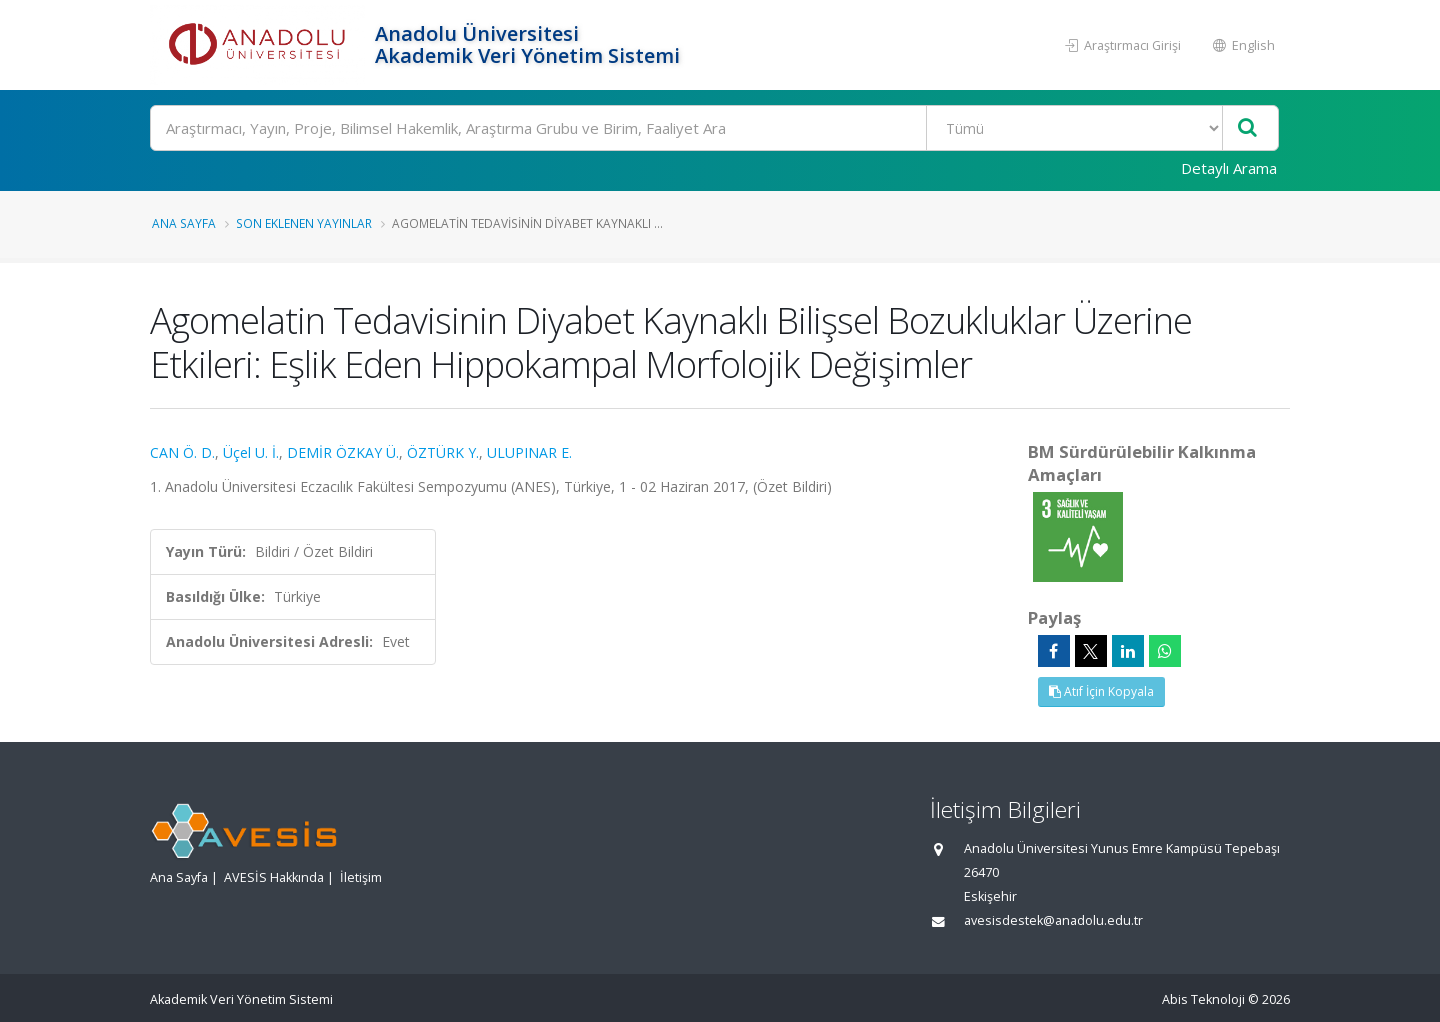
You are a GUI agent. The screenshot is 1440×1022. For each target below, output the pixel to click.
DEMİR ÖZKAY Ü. (343, 452)
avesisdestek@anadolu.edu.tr (1053, 920)
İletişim (361, 877)
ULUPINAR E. (529, 452)
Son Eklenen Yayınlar (304, 223)
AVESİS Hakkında (274, 877)
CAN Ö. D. (182, 452)
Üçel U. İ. (251, 452)
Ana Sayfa (184, 223)
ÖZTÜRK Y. (443, 452)
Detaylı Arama (1229, 168)
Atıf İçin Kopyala (1101, 691)
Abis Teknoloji (1203, 999)
